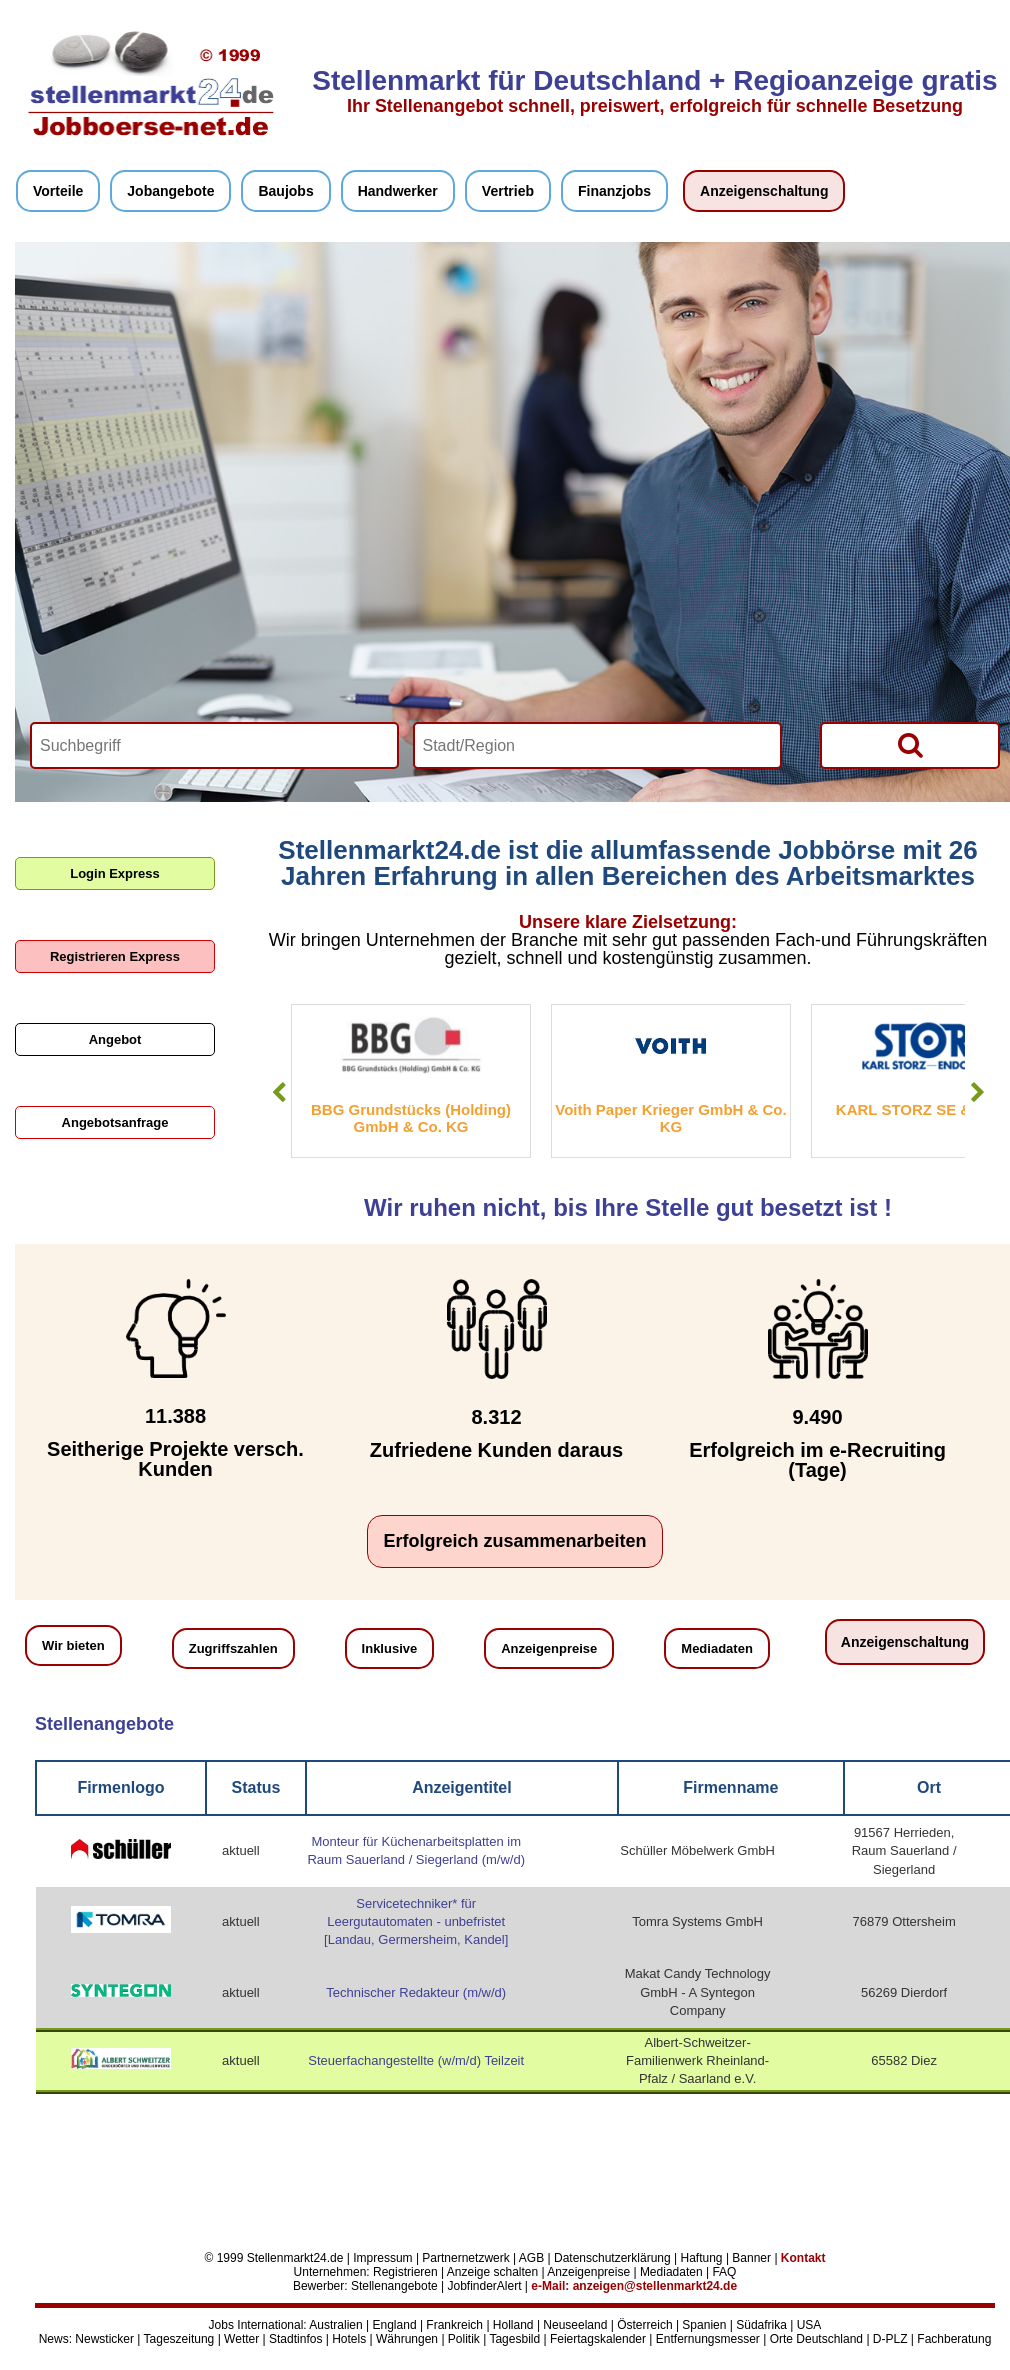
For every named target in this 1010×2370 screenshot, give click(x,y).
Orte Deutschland (816, 2339)
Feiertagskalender (598, 2339)
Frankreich (454, 2325)
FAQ (724, 2272)
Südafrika (761, 2325)
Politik (464, 2339)
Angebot (115, 1039)
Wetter (241, 2339)
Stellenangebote (394, 2286)
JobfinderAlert (484, 2286)
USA (809, 2325)
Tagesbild (514, 2339)
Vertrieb (508, 191)
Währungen (407, 2339)
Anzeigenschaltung (764, 191)
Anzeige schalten (492, 2272)
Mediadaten (717, 1648)
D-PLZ (890, 2339)
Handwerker (398, 191)
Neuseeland (575, 2325)
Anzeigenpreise (549, 1648)
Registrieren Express (115, 956)
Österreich (644, 2325)
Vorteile (58, 191)
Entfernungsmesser (708, 2339)
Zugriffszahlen (233, 1648)
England (395, 2325)
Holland (513, 2325)
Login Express (115, 873)
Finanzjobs (614, 191)
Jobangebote (170, 191)
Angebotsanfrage (115, 1122)
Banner (751, 2258)
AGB (531, 2258)
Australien (335, 2325)
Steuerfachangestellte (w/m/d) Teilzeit (416, 2060)
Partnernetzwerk (465, 2258)
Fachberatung (954, 2339)
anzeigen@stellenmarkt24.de (655, 2286)
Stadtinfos (295, 2339)
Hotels (349, 2339)
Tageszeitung (179, 2339)
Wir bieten (73, 1645)
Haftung (702, 2258)
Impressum (382, 2258)
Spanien (704, 2325)
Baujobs (285, 191)
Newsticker (104, 2339)
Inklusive (390, 1648)
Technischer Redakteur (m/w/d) (416, 1992)
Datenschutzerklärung (612, 2258)
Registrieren (405, 2272)
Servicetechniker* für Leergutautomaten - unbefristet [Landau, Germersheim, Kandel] (416, 1921)
